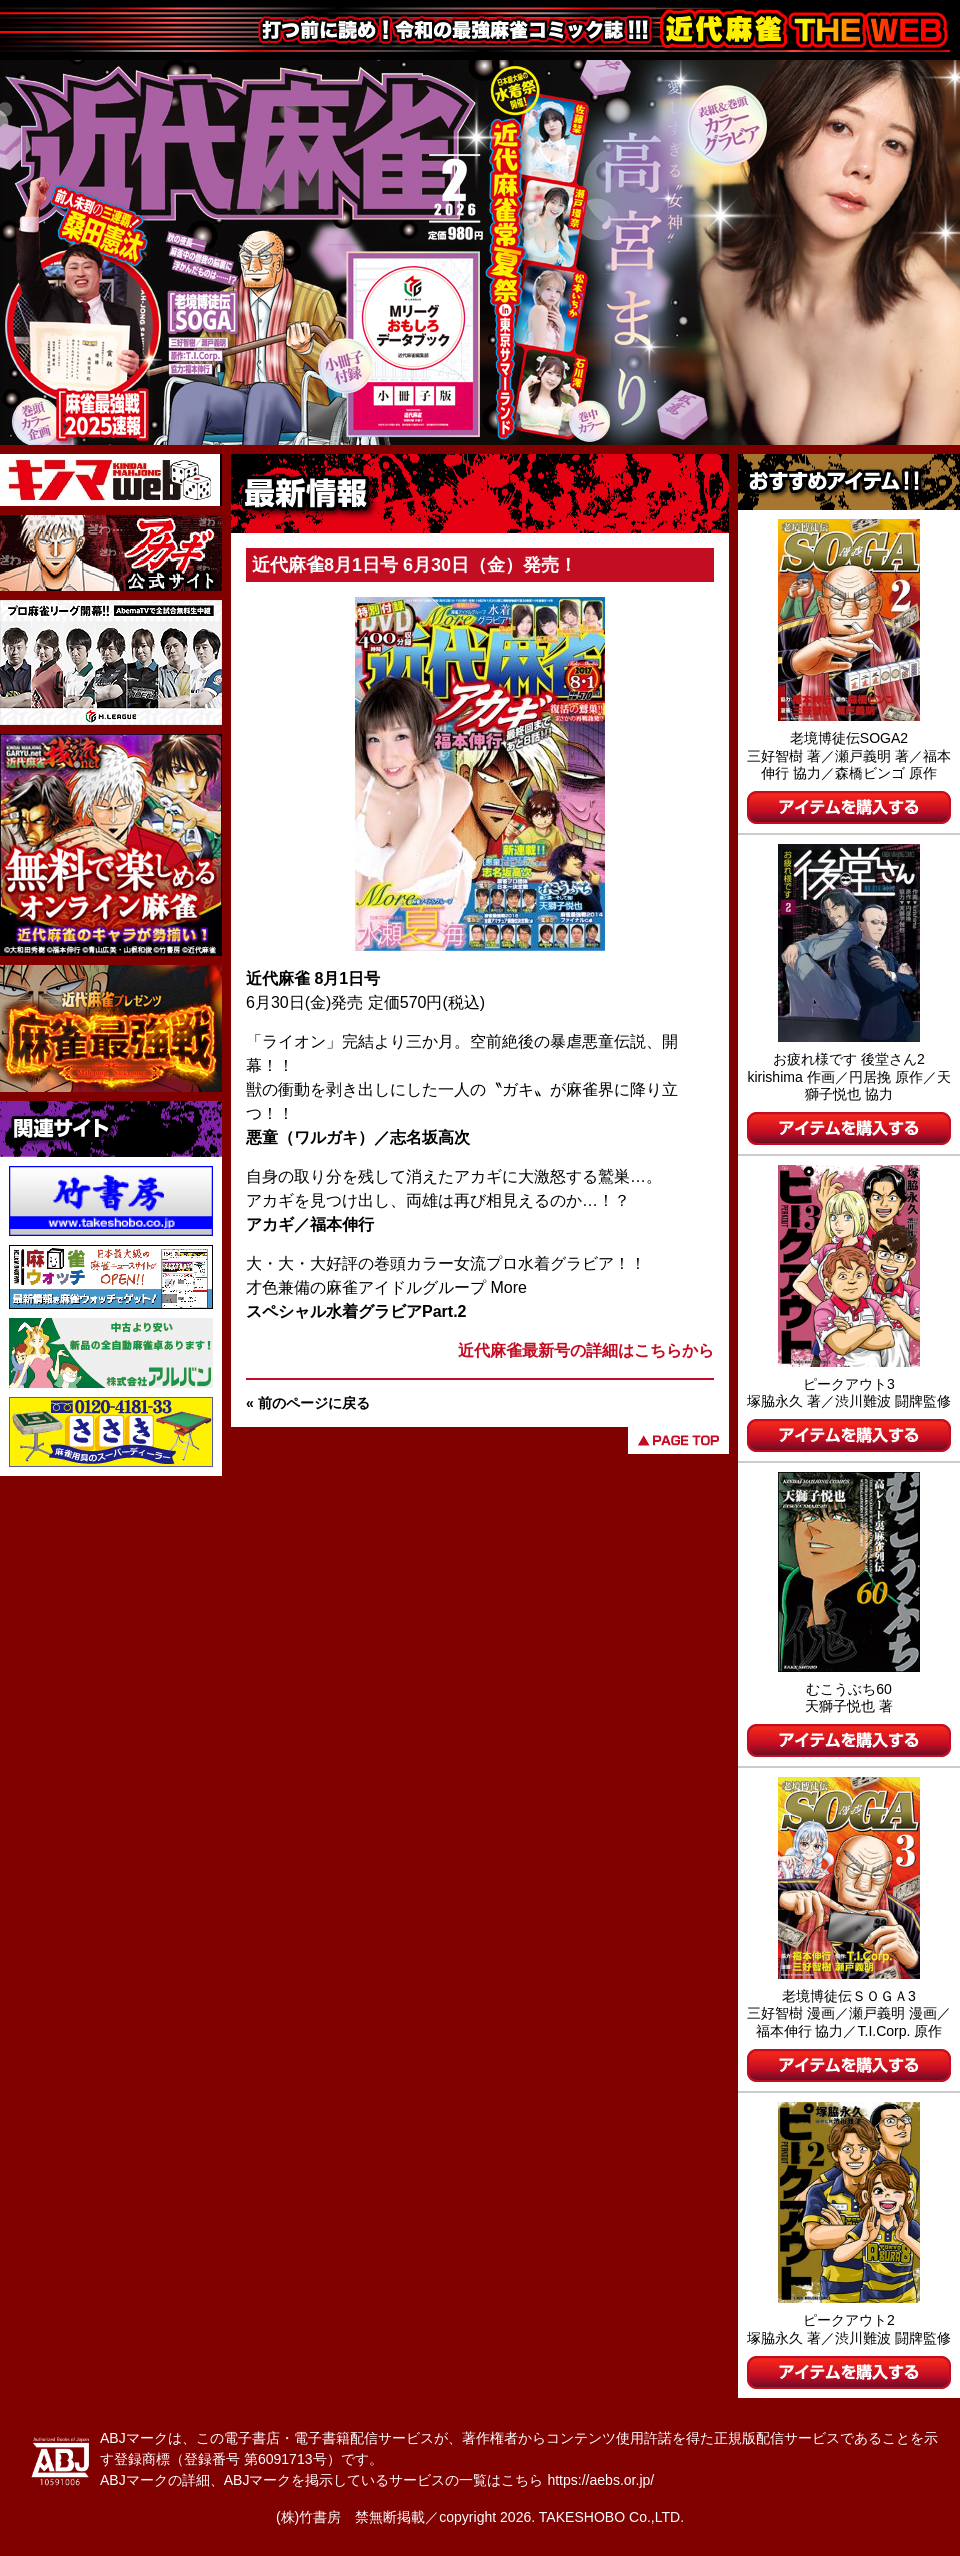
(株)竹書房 (308, 2517)
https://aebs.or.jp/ (600, 2480)
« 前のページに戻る (308, 1403)
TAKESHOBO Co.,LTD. (611, 2517)
